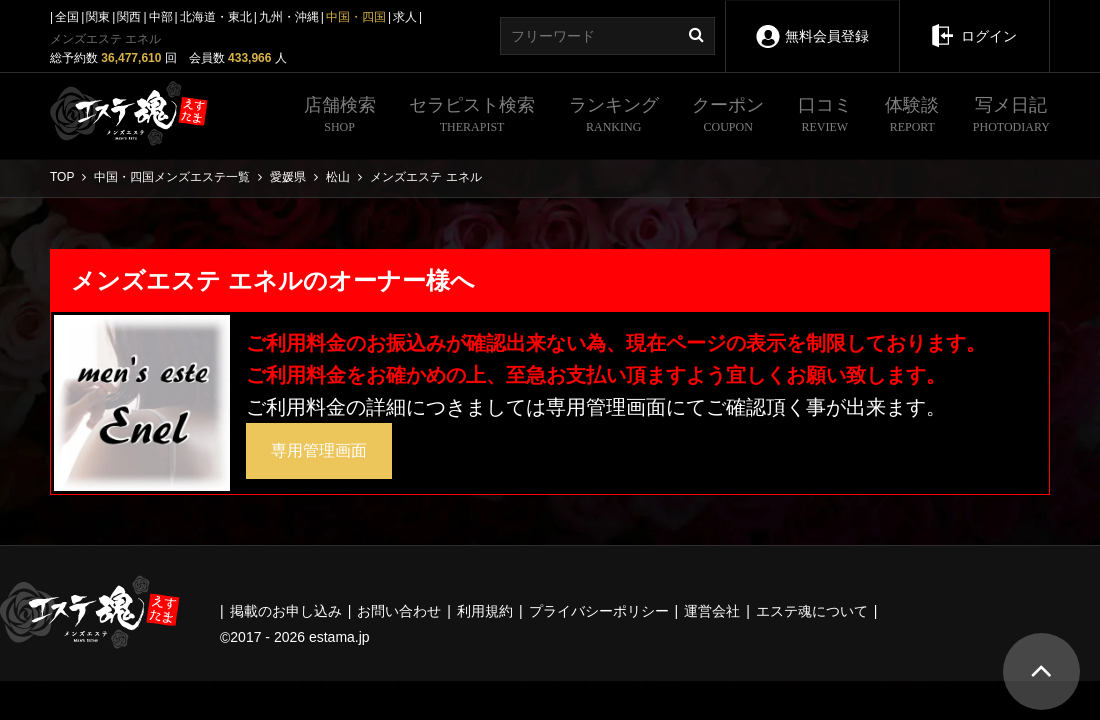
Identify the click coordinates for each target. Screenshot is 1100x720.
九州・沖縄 (289, 17)
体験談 (912, 117)
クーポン (728, 117)
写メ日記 (1011, 117)
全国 (67, 17)
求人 (405, 17)
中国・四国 (356, 17)
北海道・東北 (216, 17)
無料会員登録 (812, 22)
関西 (129, 17)
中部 (161, 17)
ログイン (974, 22)
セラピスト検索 (472, 117)
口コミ (825, 117)
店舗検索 (340, 117)
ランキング (614, 117)
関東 (98, 17)
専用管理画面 (319, 450)
